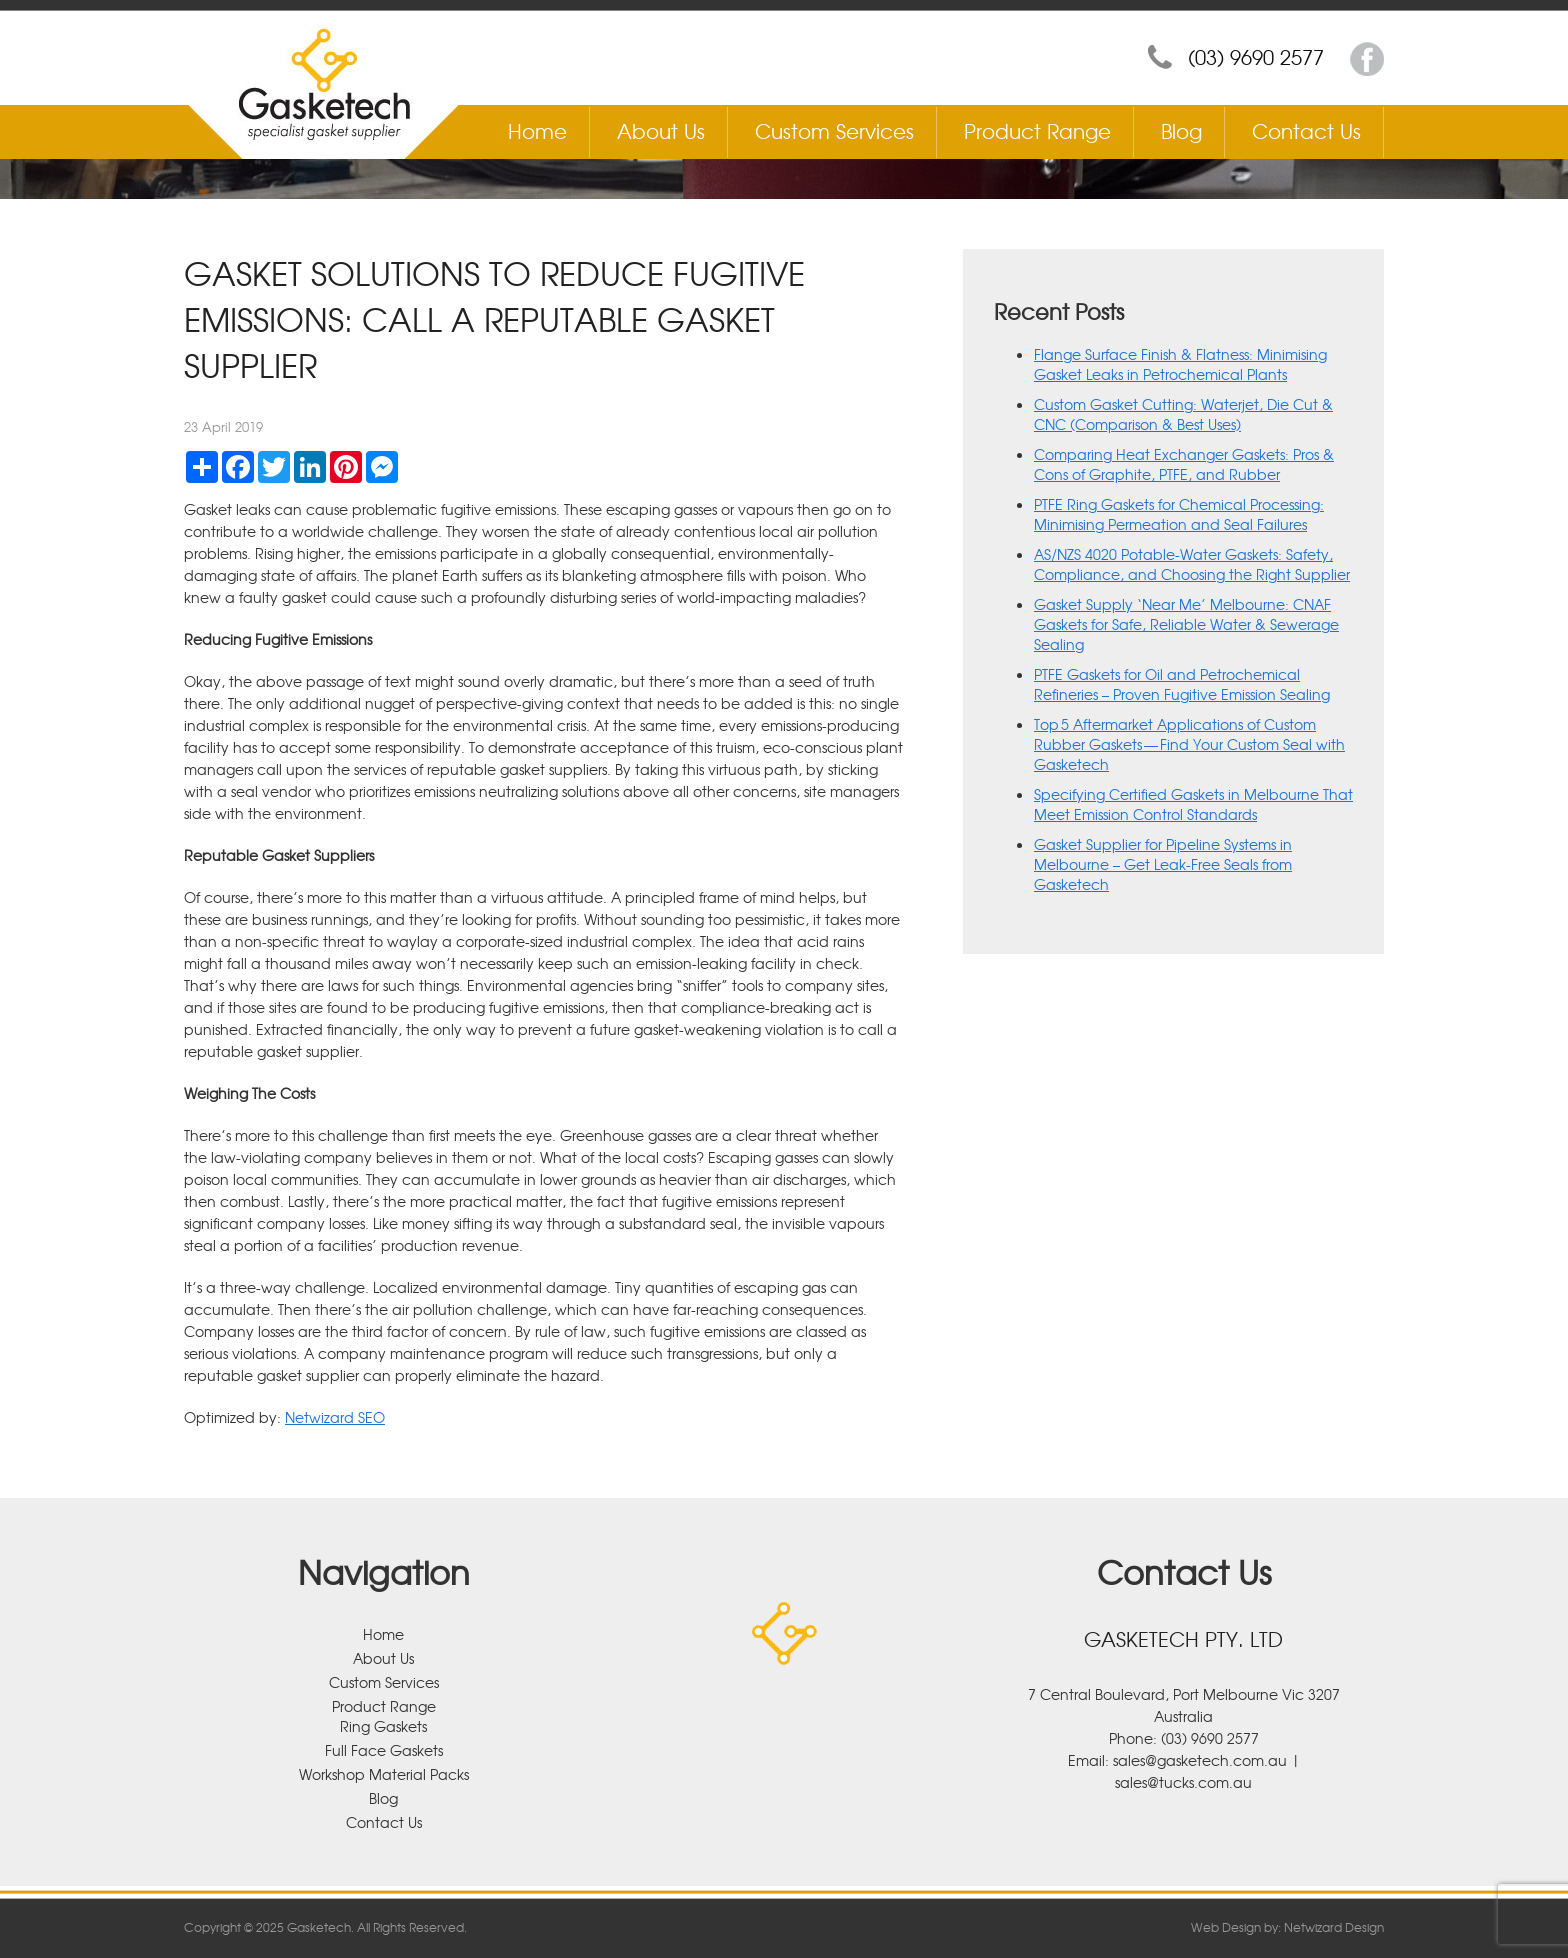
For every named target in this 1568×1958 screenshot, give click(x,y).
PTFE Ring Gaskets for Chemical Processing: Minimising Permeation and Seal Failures (1179, 514)
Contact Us (1306, 130)
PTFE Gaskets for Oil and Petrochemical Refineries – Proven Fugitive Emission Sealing (1182, 684)
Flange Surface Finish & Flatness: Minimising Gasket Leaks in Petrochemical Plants (1180, 364)
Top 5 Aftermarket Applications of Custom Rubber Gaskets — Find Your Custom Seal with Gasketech (1189, 744)
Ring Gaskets (383, 1726)
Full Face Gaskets (384, 1750)
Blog (1181, 130)
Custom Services (834, 130)
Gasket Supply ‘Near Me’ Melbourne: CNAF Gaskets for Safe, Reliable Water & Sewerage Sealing (1186, 624)
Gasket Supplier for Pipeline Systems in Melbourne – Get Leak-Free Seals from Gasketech (1163, 864)
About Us (661, 130)
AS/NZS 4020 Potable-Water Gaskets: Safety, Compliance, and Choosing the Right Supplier (1192, 564)
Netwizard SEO (335, 1417)
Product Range (1037, 130)
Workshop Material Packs (384, 1774)
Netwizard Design (1334, 1927)
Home (537, 130)
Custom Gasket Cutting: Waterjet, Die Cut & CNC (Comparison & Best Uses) (1183, 414)
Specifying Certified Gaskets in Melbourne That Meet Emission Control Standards (1193, 804)
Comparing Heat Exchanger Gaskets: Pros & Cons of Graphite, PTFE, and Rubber (1184, 464)
